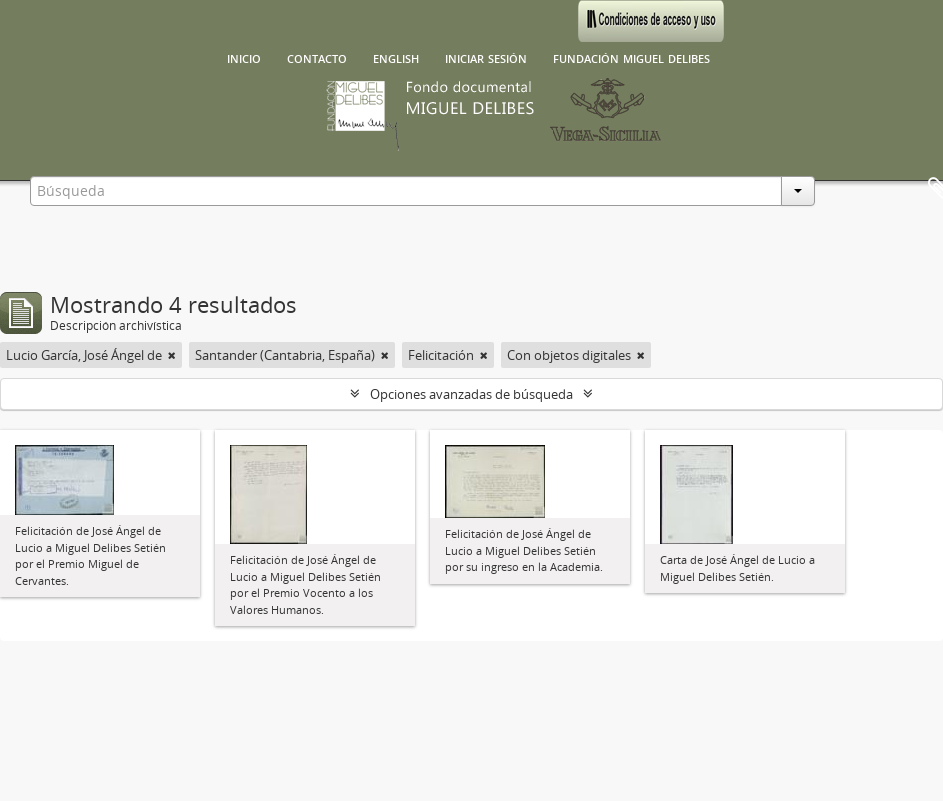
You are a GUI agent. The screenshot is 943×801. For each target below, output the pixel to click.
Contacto (317, 57)
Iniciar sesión (486, 57)
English (396, 57)
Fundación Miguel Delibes (631, 57)
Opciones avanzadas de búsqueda (471, 394)
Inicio (244, 57)
